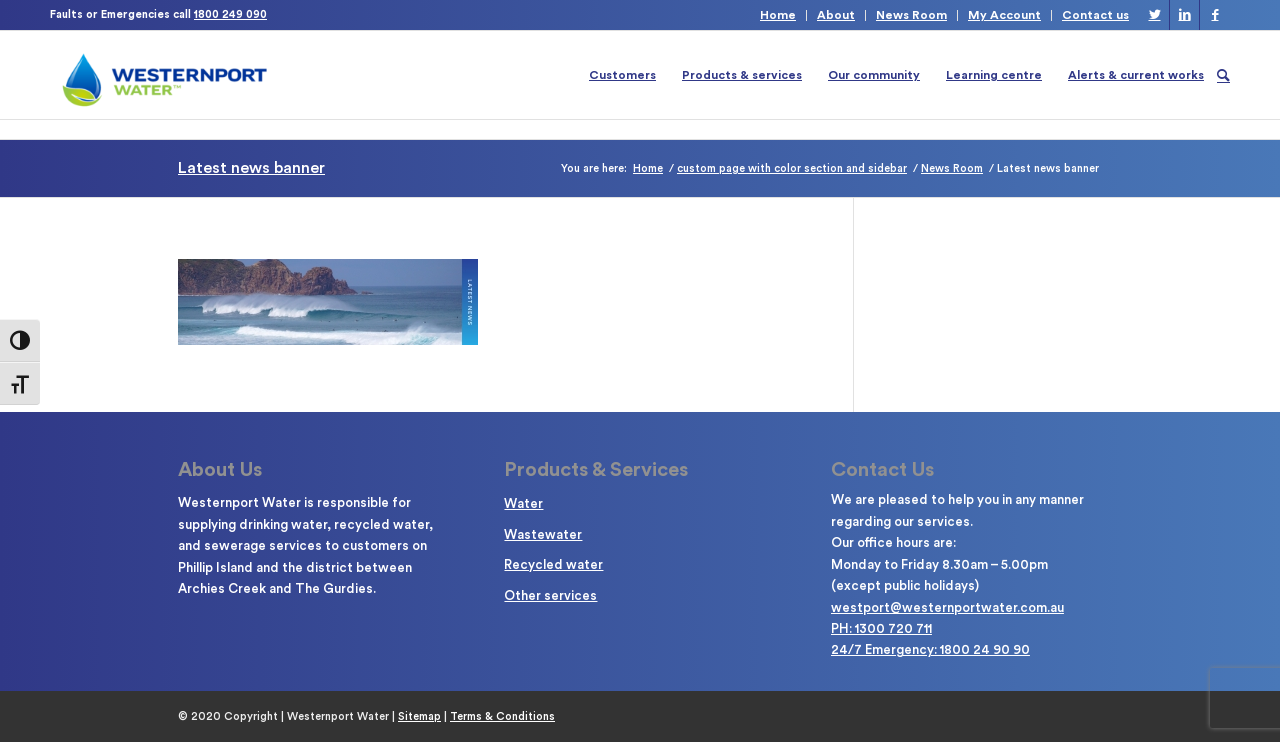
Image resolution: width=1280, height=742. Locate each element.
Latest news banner (251, 168)
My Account (1004, 15)
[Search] (1223, 75)
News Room (911, 15)
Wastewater (543, 534)
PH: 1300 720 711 (881, 628)
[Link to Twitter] (1154, 15)
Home (778, 15)
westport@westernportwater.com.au (947, 607)
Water (523, 503)
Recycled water (553, 564)
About (836, 15)
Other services (550, 595)
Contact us (1095, 15)
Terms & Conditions (502, 716)
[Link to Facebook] (1215, 15)
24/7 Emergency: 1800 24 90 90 (930, 649)
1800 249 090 (230, 14)
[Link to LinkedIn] (1184, 15)
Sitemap (419, 716)
